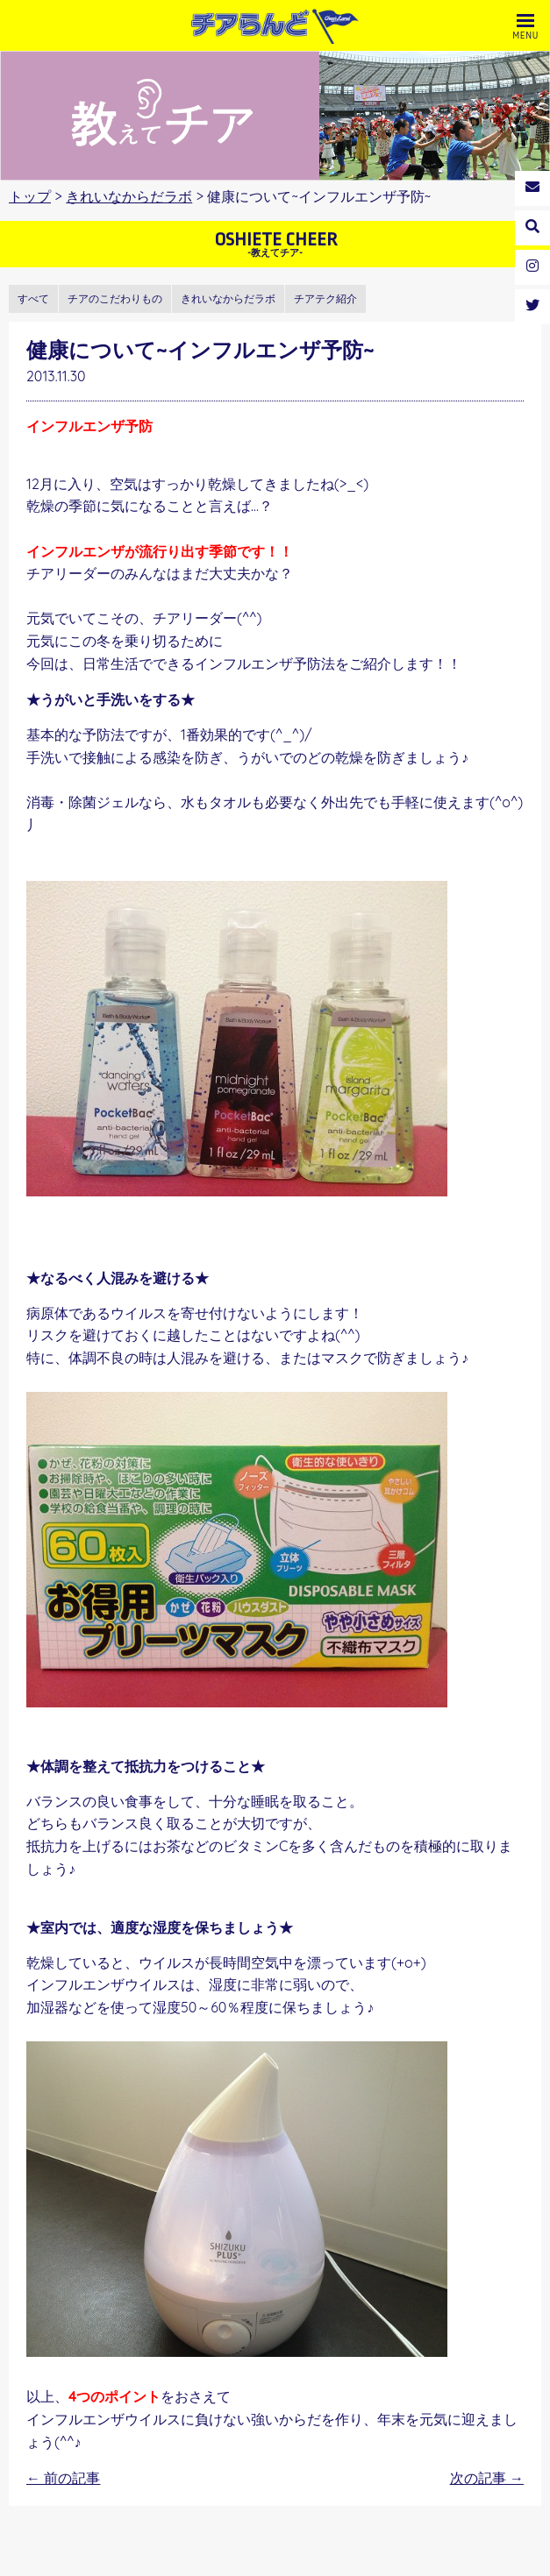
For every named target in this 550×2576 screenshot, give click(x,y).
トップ (30, 196)
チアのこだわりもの (115, 298)
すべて (33, 298)
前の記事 (63, 2478)
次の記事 (487, 2478)
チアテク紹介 (325, 298)
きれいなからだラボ (129, 196)
